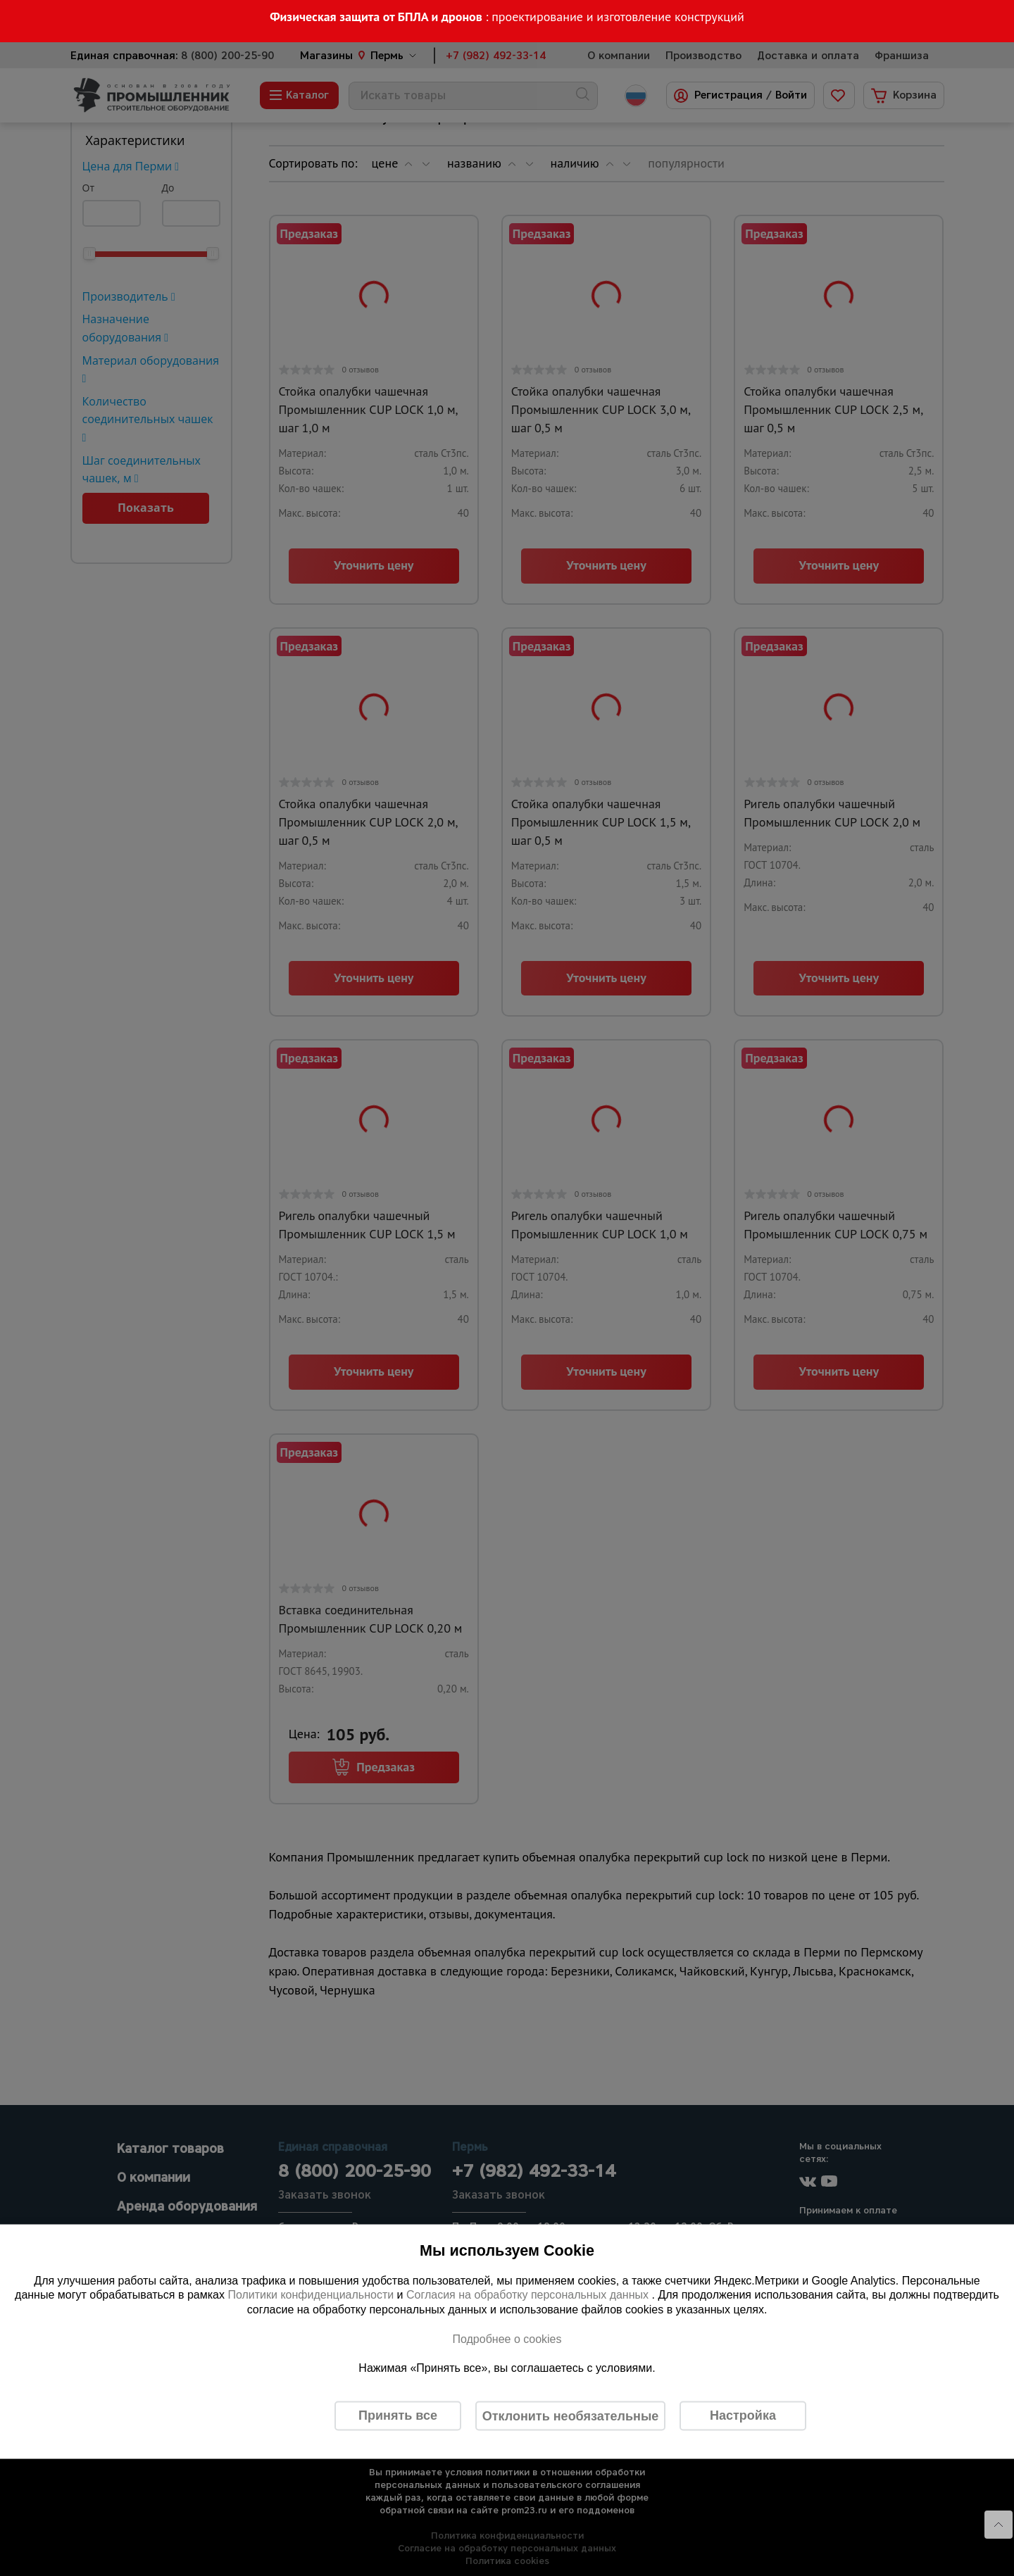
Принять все (397, 2415)
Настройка (743, 2415)
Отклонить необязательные (570, 2415)
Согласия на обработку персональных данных (529, 2295)
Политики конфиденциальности (310, 2295)
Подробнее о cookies (506, 2338)
